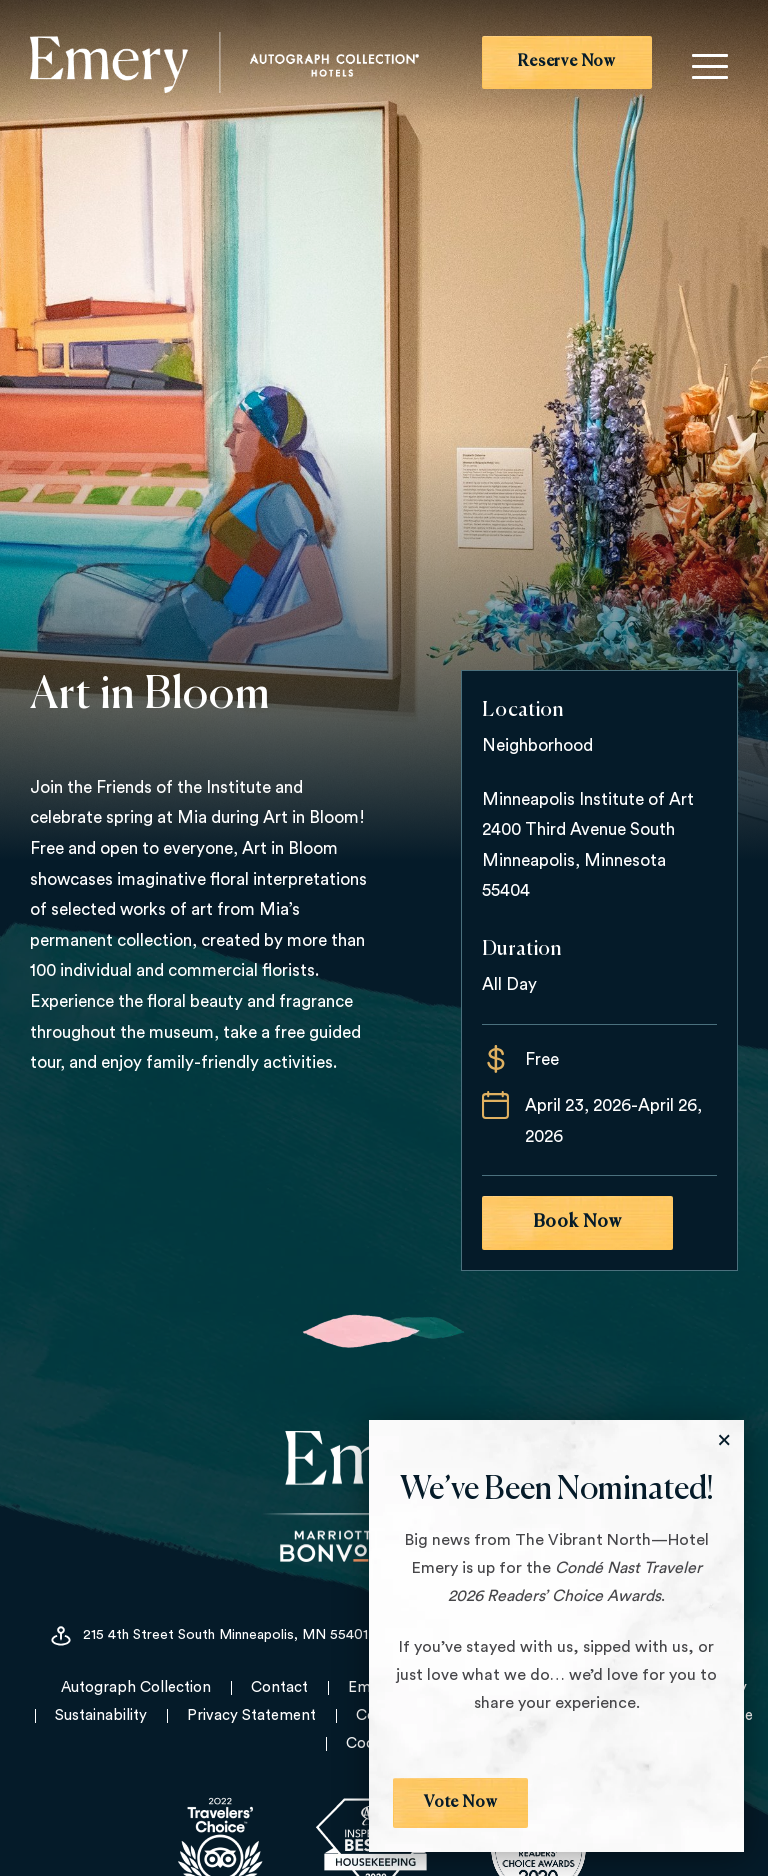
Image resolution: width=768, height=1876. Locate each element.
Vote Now (460, 1803)
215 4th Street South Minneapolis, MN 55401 (208, 1636)
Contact (279, 1687)
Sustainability (101, 1715)
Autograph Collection (136, 1687)
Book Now (577, 1222)
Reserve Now (567, 62)
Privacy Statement (251, 1715)
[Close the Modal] (724, 1440)
